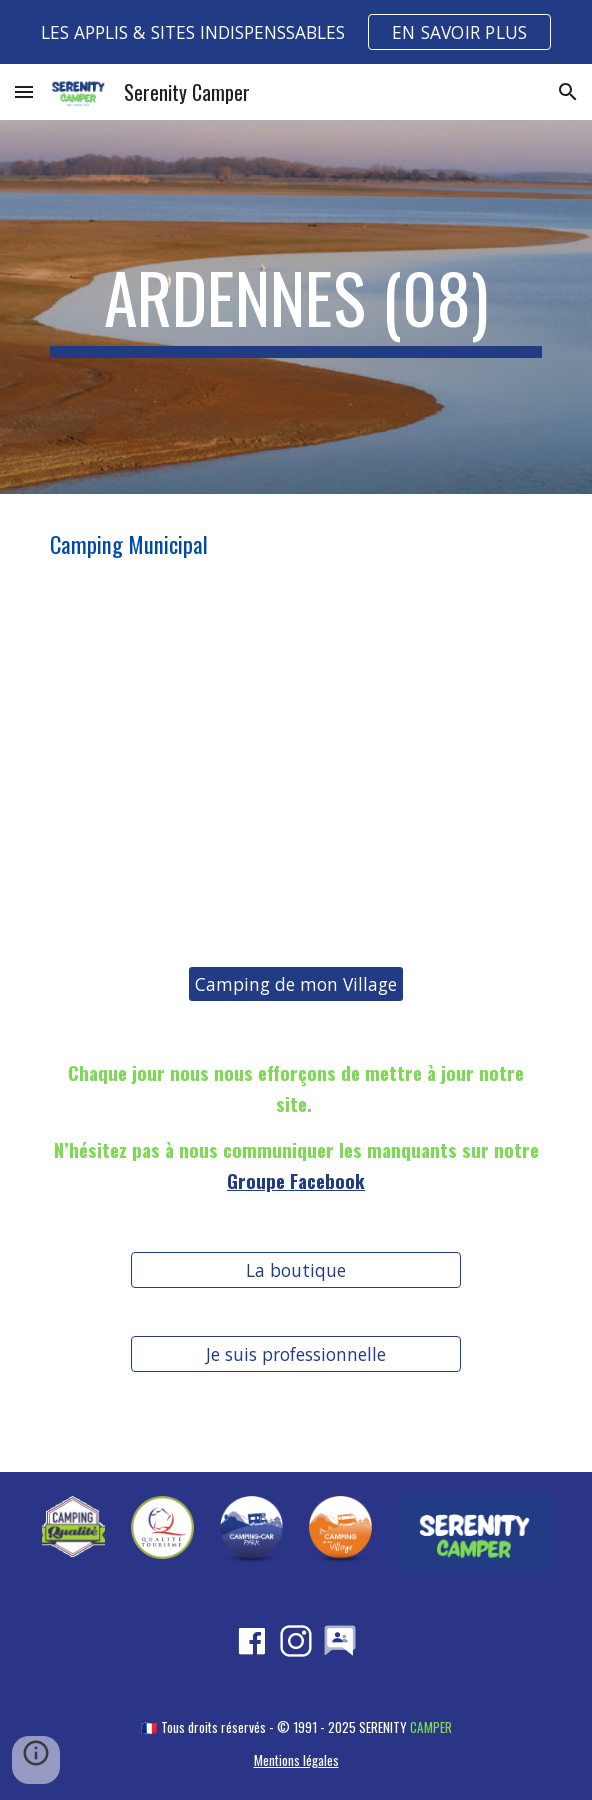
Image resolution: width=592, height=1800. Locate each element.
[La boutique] (295, 1270)
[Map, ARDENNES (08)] (295, 768)
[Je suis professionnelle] (295, 1354)
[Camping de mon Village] (296, 984)
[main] (295, 307)
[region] (296, 32)
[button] (24, 91)
